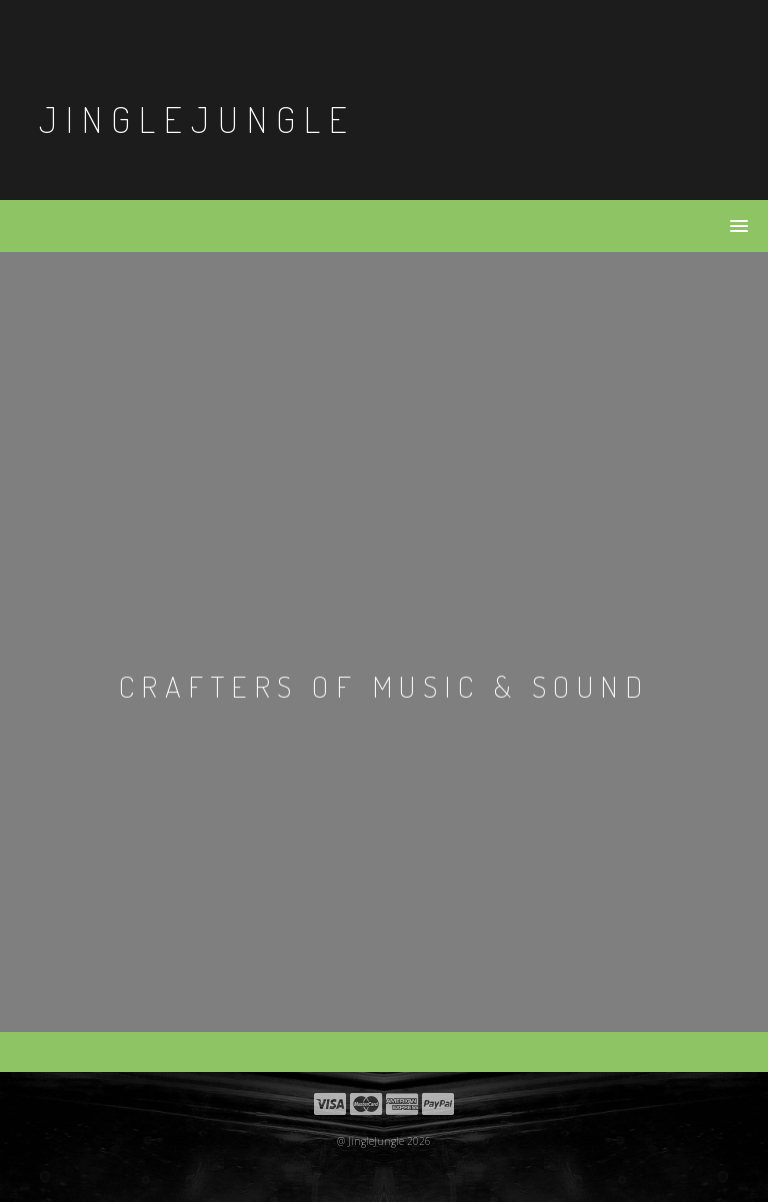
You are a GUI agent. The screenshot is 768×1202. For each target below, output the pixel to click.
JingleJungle (197, 119)
